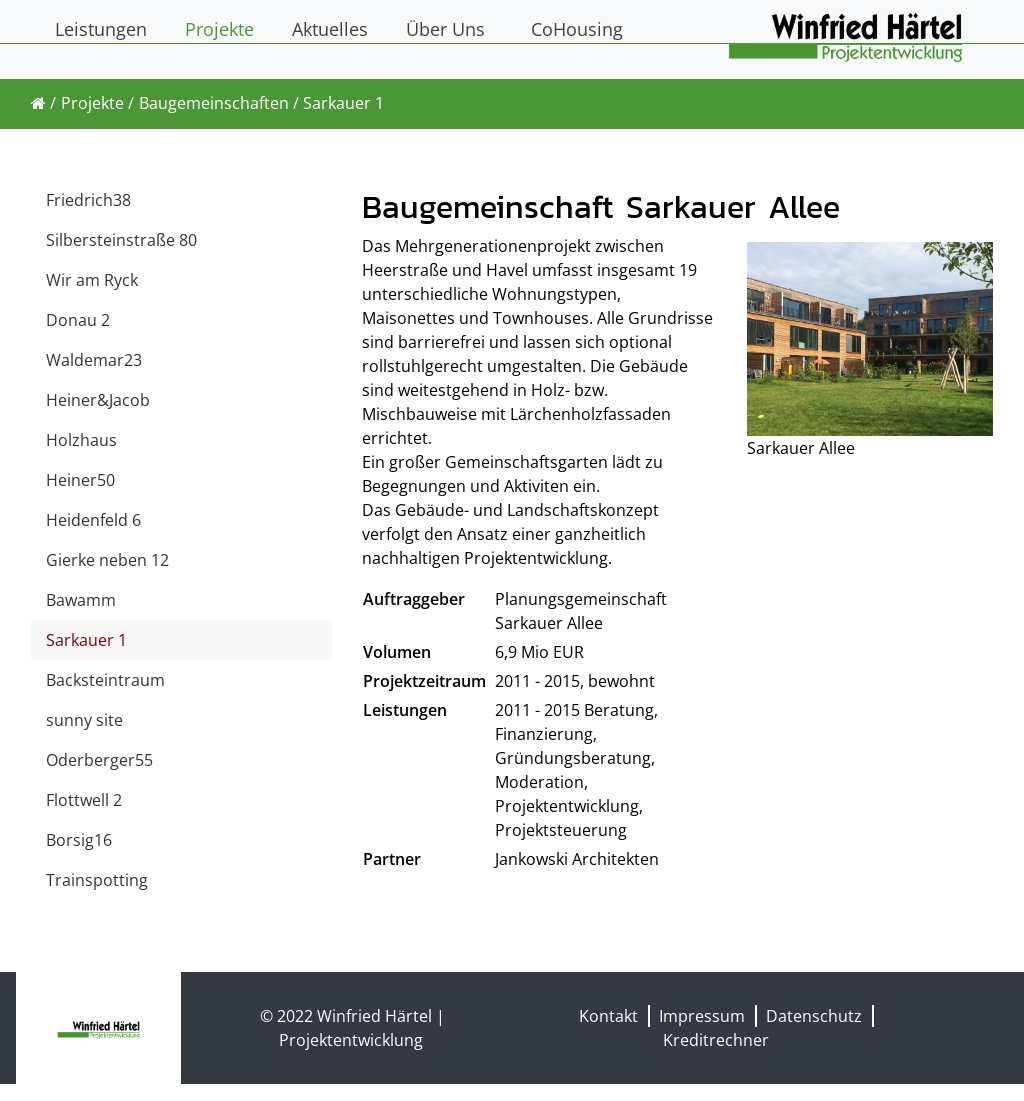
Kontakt (608, 1016)
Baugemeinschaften (214, 103)
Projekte (92, 103)
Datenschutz (814, 1016)
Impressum (702, 1016)
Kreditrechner (716, 1040)
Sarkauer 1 (343, 103)
